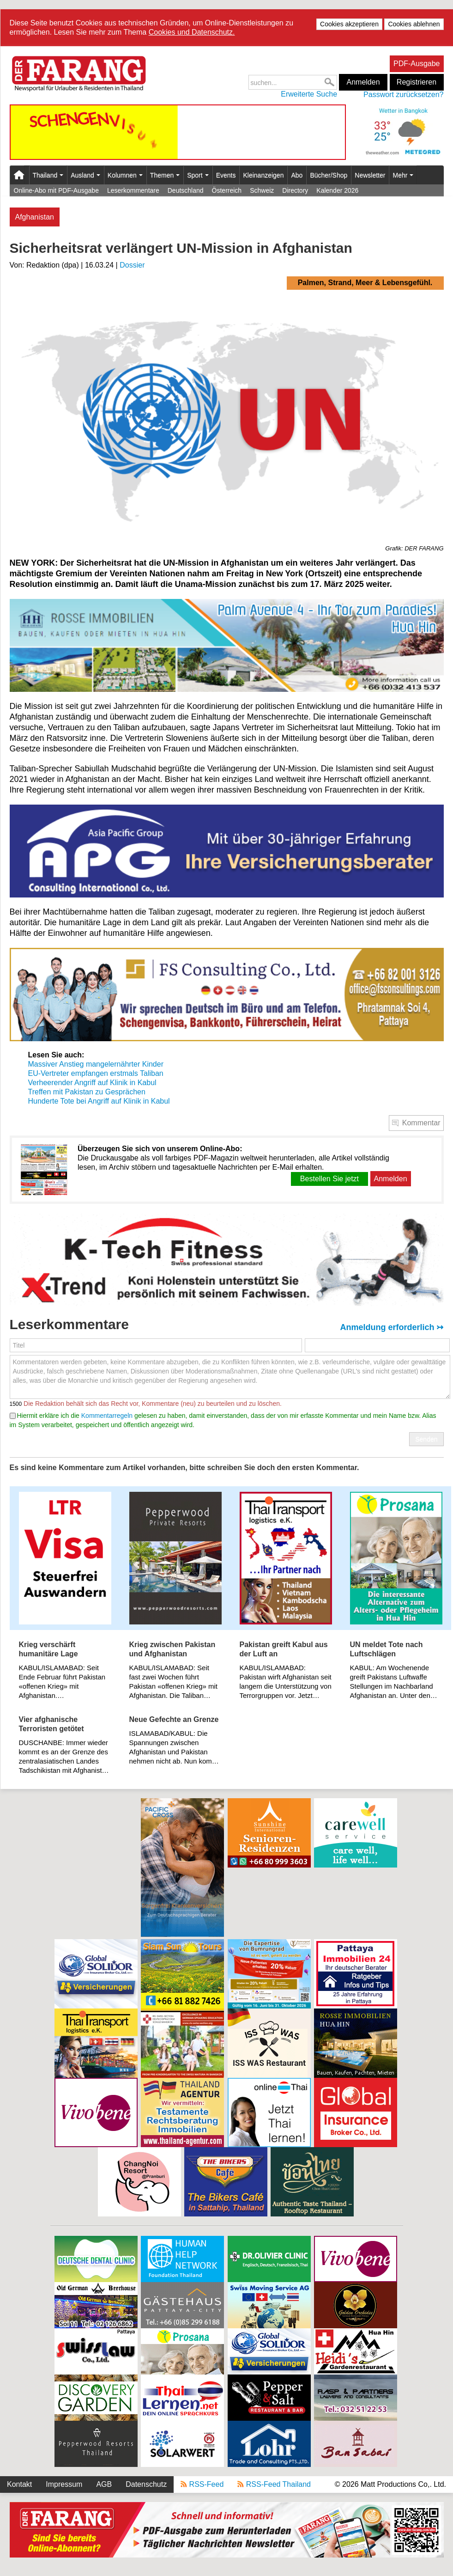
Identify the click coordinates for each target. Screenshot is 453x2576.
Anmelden (363, 82)
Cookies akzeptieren (349, 24)
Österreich (227, 190)
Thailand (48, 175)
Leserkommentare (133, 190)
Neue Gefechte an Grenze (174, 1719)
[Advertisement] (96, 1867)
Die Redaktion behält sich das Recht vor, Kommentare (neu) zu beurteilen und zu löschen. (152, 1403)
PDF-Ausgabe (416, 63)
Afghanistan (34, 217)
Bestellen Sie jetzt (329, 1179)
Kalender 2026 (337, 190)
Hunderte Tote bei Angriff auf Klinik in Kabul (99, 1101)
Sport (197, 175)
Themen (165, 175)
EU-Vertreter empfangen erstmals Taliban (95, 1073)
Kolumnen (125, 175)
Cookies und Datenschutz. (192, 32)
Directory (295, 190)
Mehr (403, 175)
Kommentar (421, 1123)
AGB (104, 2484)
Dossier (132, 265)
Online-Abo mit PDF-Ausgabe (56, 190)
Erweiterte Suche (309, 94)
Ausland (85, 175)
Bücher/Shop (328, 175)
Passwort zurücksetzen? (403, 94)
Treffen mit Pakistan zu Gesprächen (86, 1092)
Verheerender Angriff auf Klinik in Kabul (92, 1083)
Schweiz (262, 190)
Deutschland (186, 190)
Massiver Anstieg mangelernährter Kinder (95, 1064)
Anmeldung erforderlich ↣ (391, 1327)
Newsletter (370, 175)
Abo (296, 175)
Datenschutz (146, 2484)
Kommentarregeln (107, 1415)
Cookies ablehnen (414, 24)
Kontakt (19, 2484)
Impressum (64, 2484)
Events (226, 175)
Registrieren (416, 82)
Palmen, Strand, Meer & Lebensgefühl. (365, 283)
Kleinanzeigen (263, 175)
